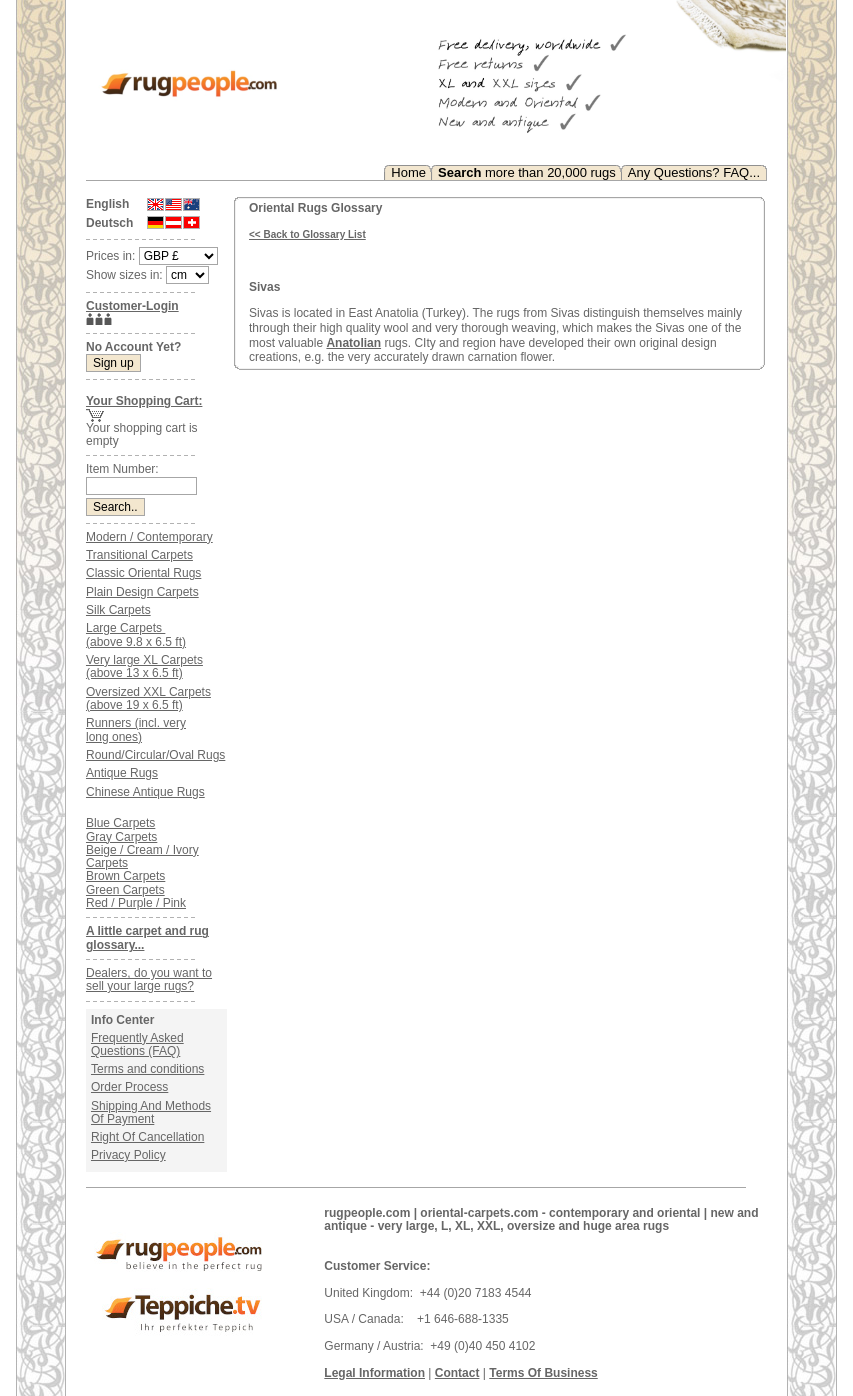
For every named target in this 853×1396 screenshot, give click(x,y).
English (107, 204)
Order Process (129, 1087)
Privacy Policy (128, 1155)
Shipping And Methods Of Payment (151, 1112)
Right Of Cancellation (147, 1137)
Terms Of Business (543, 1373)
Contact (457, 1373)
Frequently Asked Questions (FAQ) (137, 1044)
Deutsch (109, 223)
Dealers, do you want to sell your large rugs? (149, 979)
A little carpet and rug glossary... (147, 937)
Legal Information (374, 1373)
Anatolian (353, 343)
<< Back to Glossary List (307, 234)
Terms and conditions (147, 1069)
